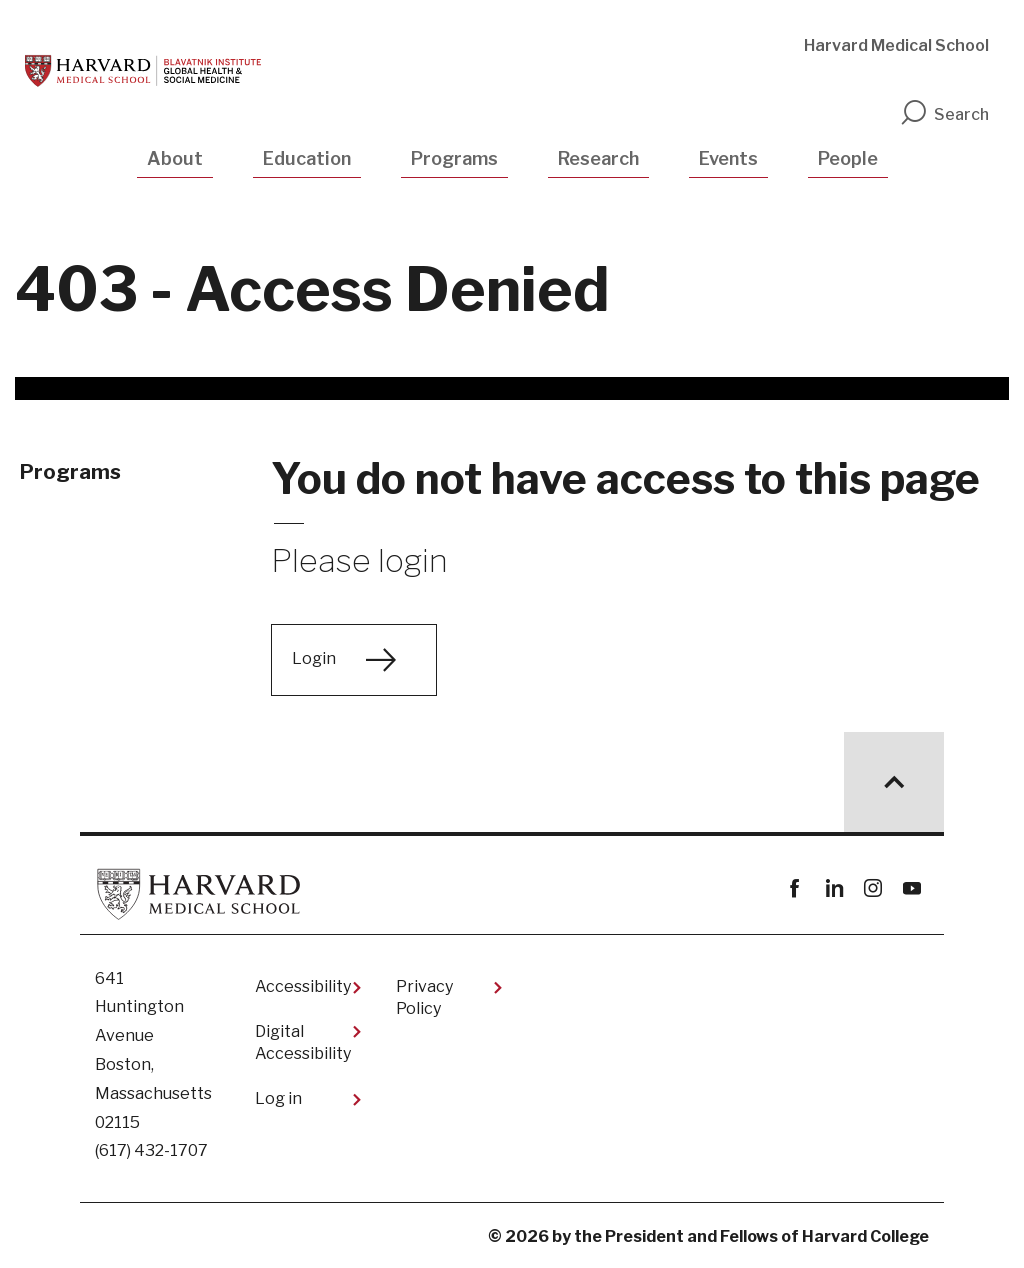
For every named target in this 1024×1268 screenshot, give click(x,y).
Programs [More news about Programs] (70, 472)
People (848, 158)
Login (314, 658)
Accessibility (303, 986)
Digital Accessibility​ (303, 1042)
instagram (872, 888)
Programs (454, 158)
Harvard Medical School (896, 45)
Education (307, 158)
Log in (278, 1098)
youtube (911, 888)
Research (598, 158)
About (175, 158)
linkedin (833, 888)
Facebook (794, 888)
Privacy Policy (424, 997)
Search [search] (944, 114)
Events (728, 158)
